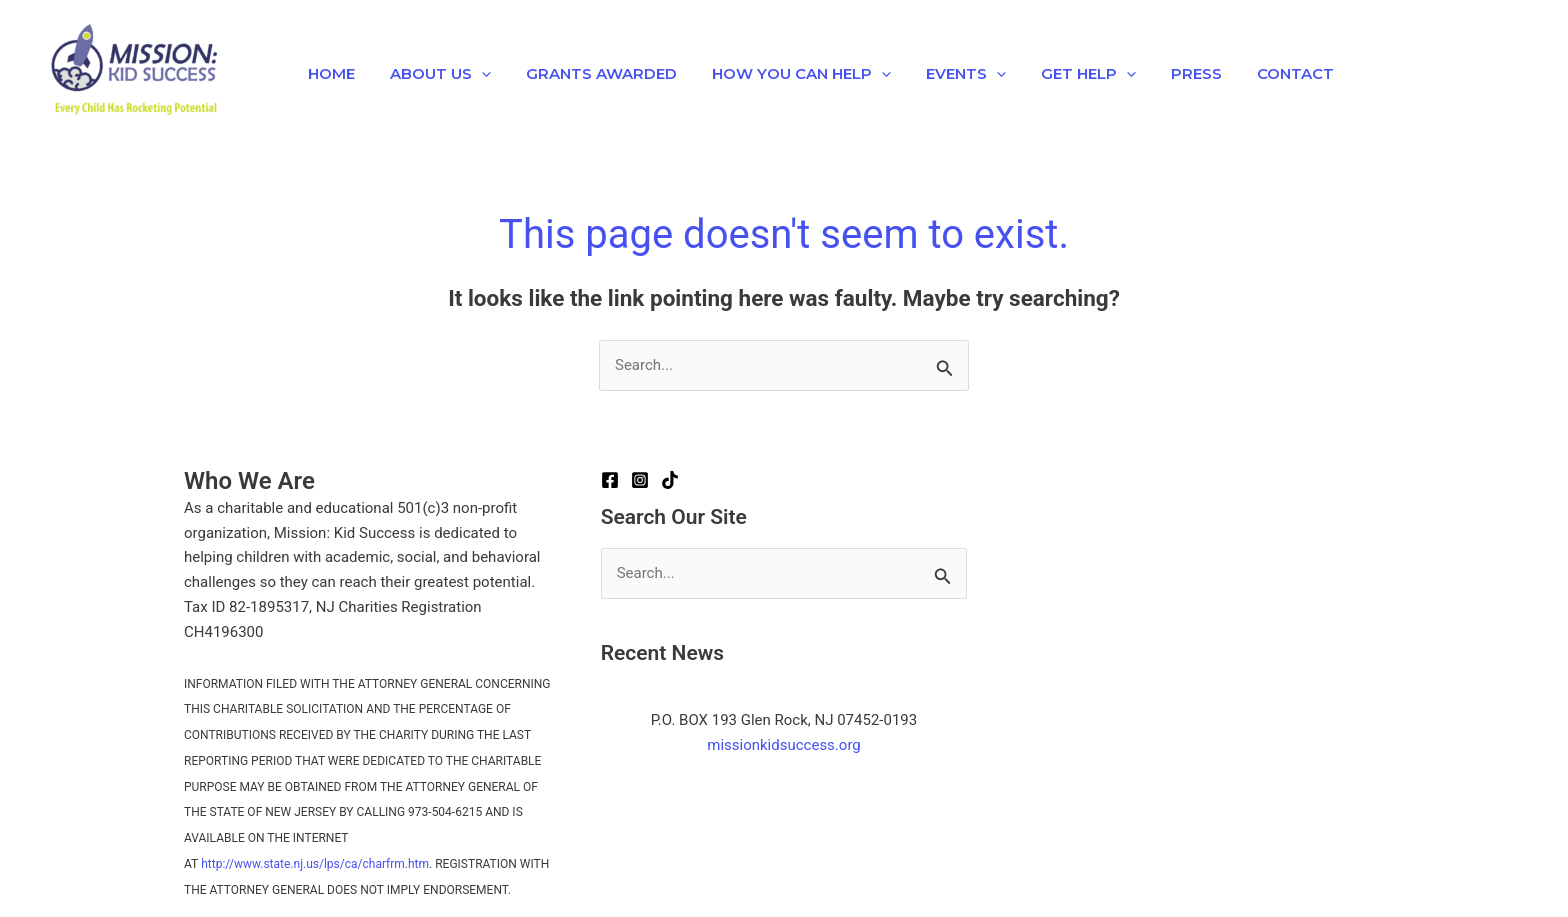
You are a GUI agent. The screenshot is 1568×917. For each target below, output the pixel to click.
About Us (432, 74)
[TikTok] (670, 480)
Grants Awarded (588, 73)
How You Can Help (783, 74)
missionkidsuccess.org (784, 745)
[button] (473, 74)
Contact (1257, 73)
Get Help (1060, 74)
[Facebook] (610, 480)
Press (1163, 73)
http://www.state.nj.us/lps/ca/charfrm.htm (315, 864)
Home (328, 73)
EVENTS (943, 74)
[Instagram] (640, 480)
